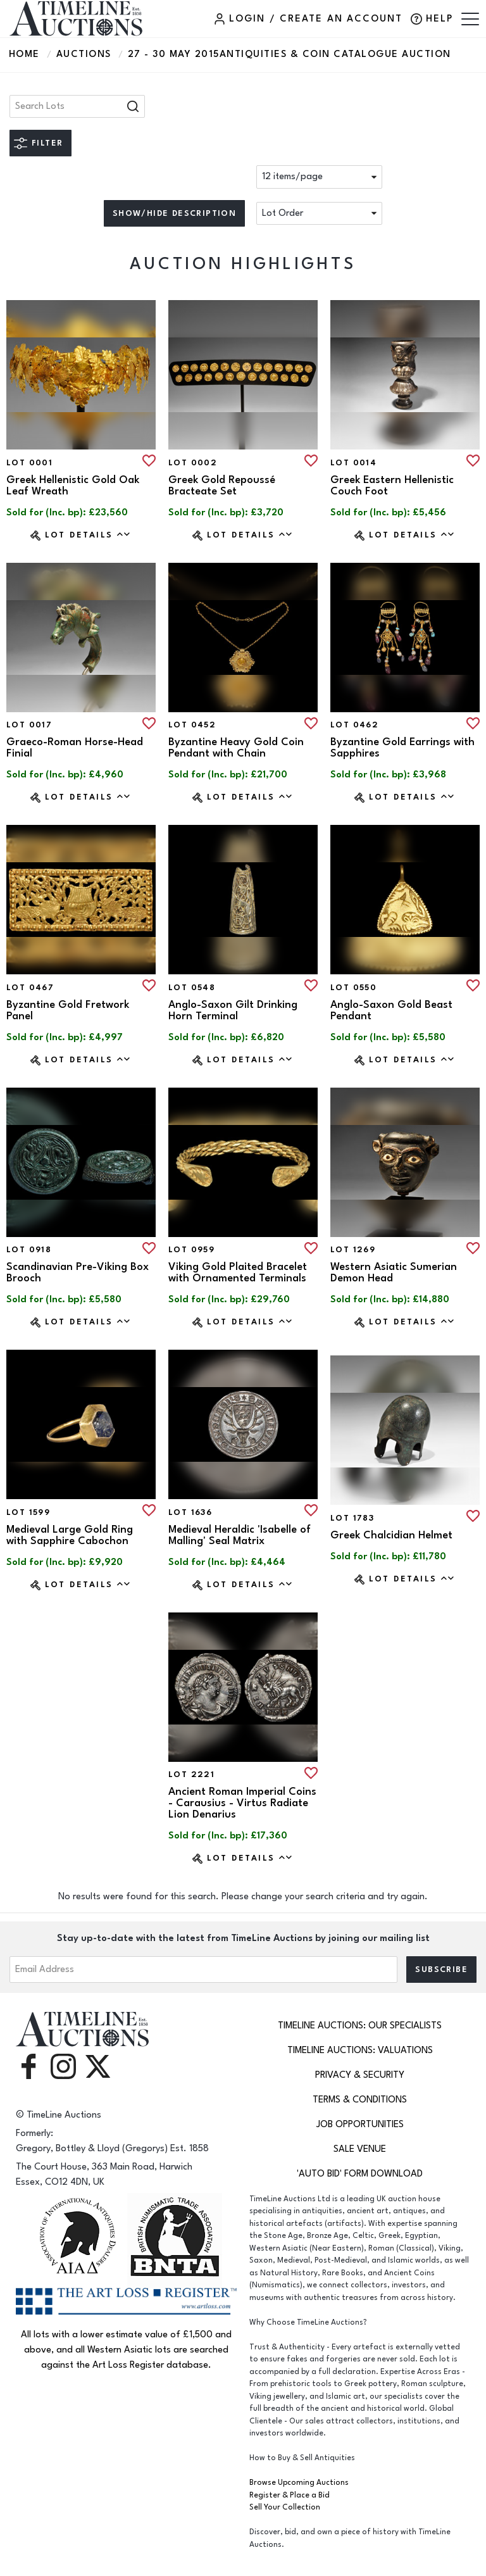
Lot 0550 (353, 987)
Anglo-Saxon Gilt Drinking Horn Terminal (232, 1010)
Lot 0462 (354, 724)
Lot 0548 (191, 987)
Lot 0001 (29, 462)
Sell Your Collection (284, 2507)
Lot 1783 (352, 1518)
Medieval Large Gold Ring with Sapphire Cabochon (69, 1535)
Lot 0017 (29, 724)
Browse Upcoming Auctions (299, 2483)
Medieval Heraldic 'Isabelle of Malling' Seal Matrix (239, 1535)
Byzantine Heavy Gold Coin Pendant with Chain (236, 747)
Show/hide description (174, 213)
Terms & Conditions (360, 2099)
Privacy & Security (359, 2075)
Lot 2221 (191, 1774)
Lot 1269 (352, 1249)
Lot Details (88, 534)
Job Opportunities (360, 2124)
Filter (47, 143)
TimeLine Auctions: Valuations (360, 2050)
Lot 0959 (191, 1249)
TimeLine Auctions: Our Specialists (360, 2025)
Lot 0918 (28, 1249)
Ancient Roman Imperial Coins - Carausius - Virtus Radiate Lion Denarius (242, 1803)
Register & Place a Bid (289, 2495)
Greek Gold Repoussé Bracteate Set (221, 485)
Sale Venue (359, 2149)
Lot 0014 (353, 462)
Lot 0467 (30, 987)
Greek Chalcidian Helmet (391, 1535)
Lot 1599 (28, 1512)
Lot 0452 (192, 724)
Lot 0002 (192, 462)
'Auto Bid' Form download (360, 2173)
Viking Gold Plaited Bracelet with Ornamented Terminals (237, 1272)
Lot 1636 (190, 1512)
